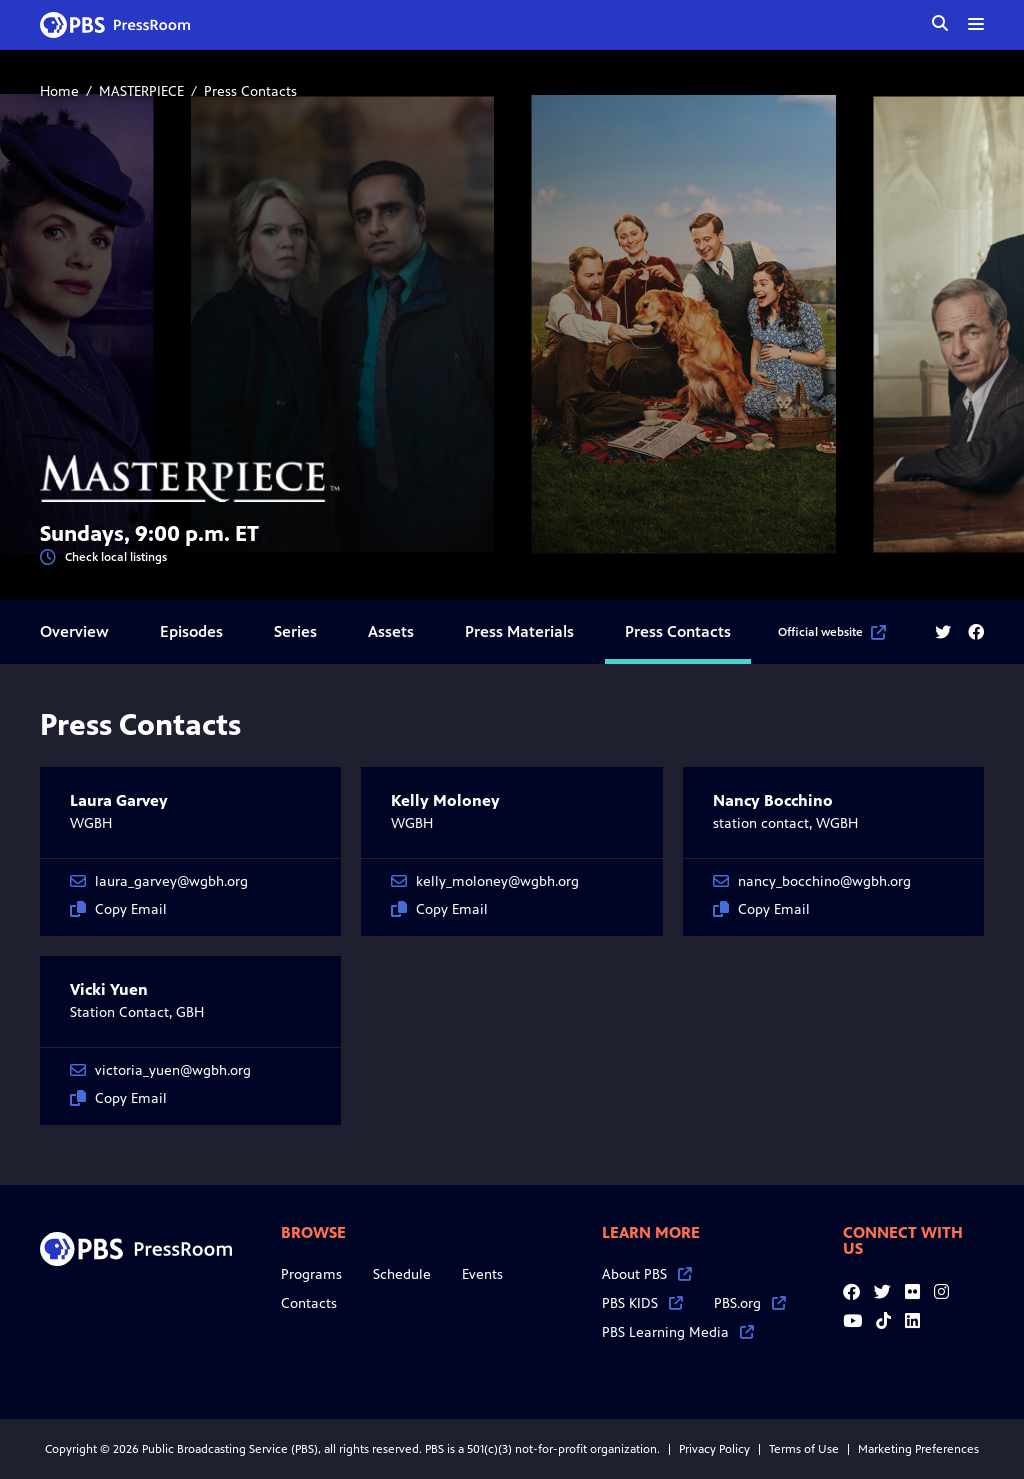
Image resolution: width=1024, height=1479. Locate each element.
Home (59, 91)
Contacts (309, 1303)
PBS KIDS (642, 1303)
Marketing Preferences (918, 1449)
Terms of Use (804, 1449)
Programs (311, 1274)
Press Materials (519, 631)
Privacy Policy (714, 1449)
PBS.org (750, 1303)
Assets (391, 631)
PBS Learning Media (678, 1332)
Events (482, 1274)
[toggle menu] (976, 24)
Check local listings (103, 557)
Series (295, 631)
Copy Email (118, 909)
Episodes (191, 631)
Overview (74, 631)
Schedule (402, 1274)
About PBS (647, 1274)
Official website (832, 632)
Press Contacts (678, 631)
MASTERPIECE (141, 91)
